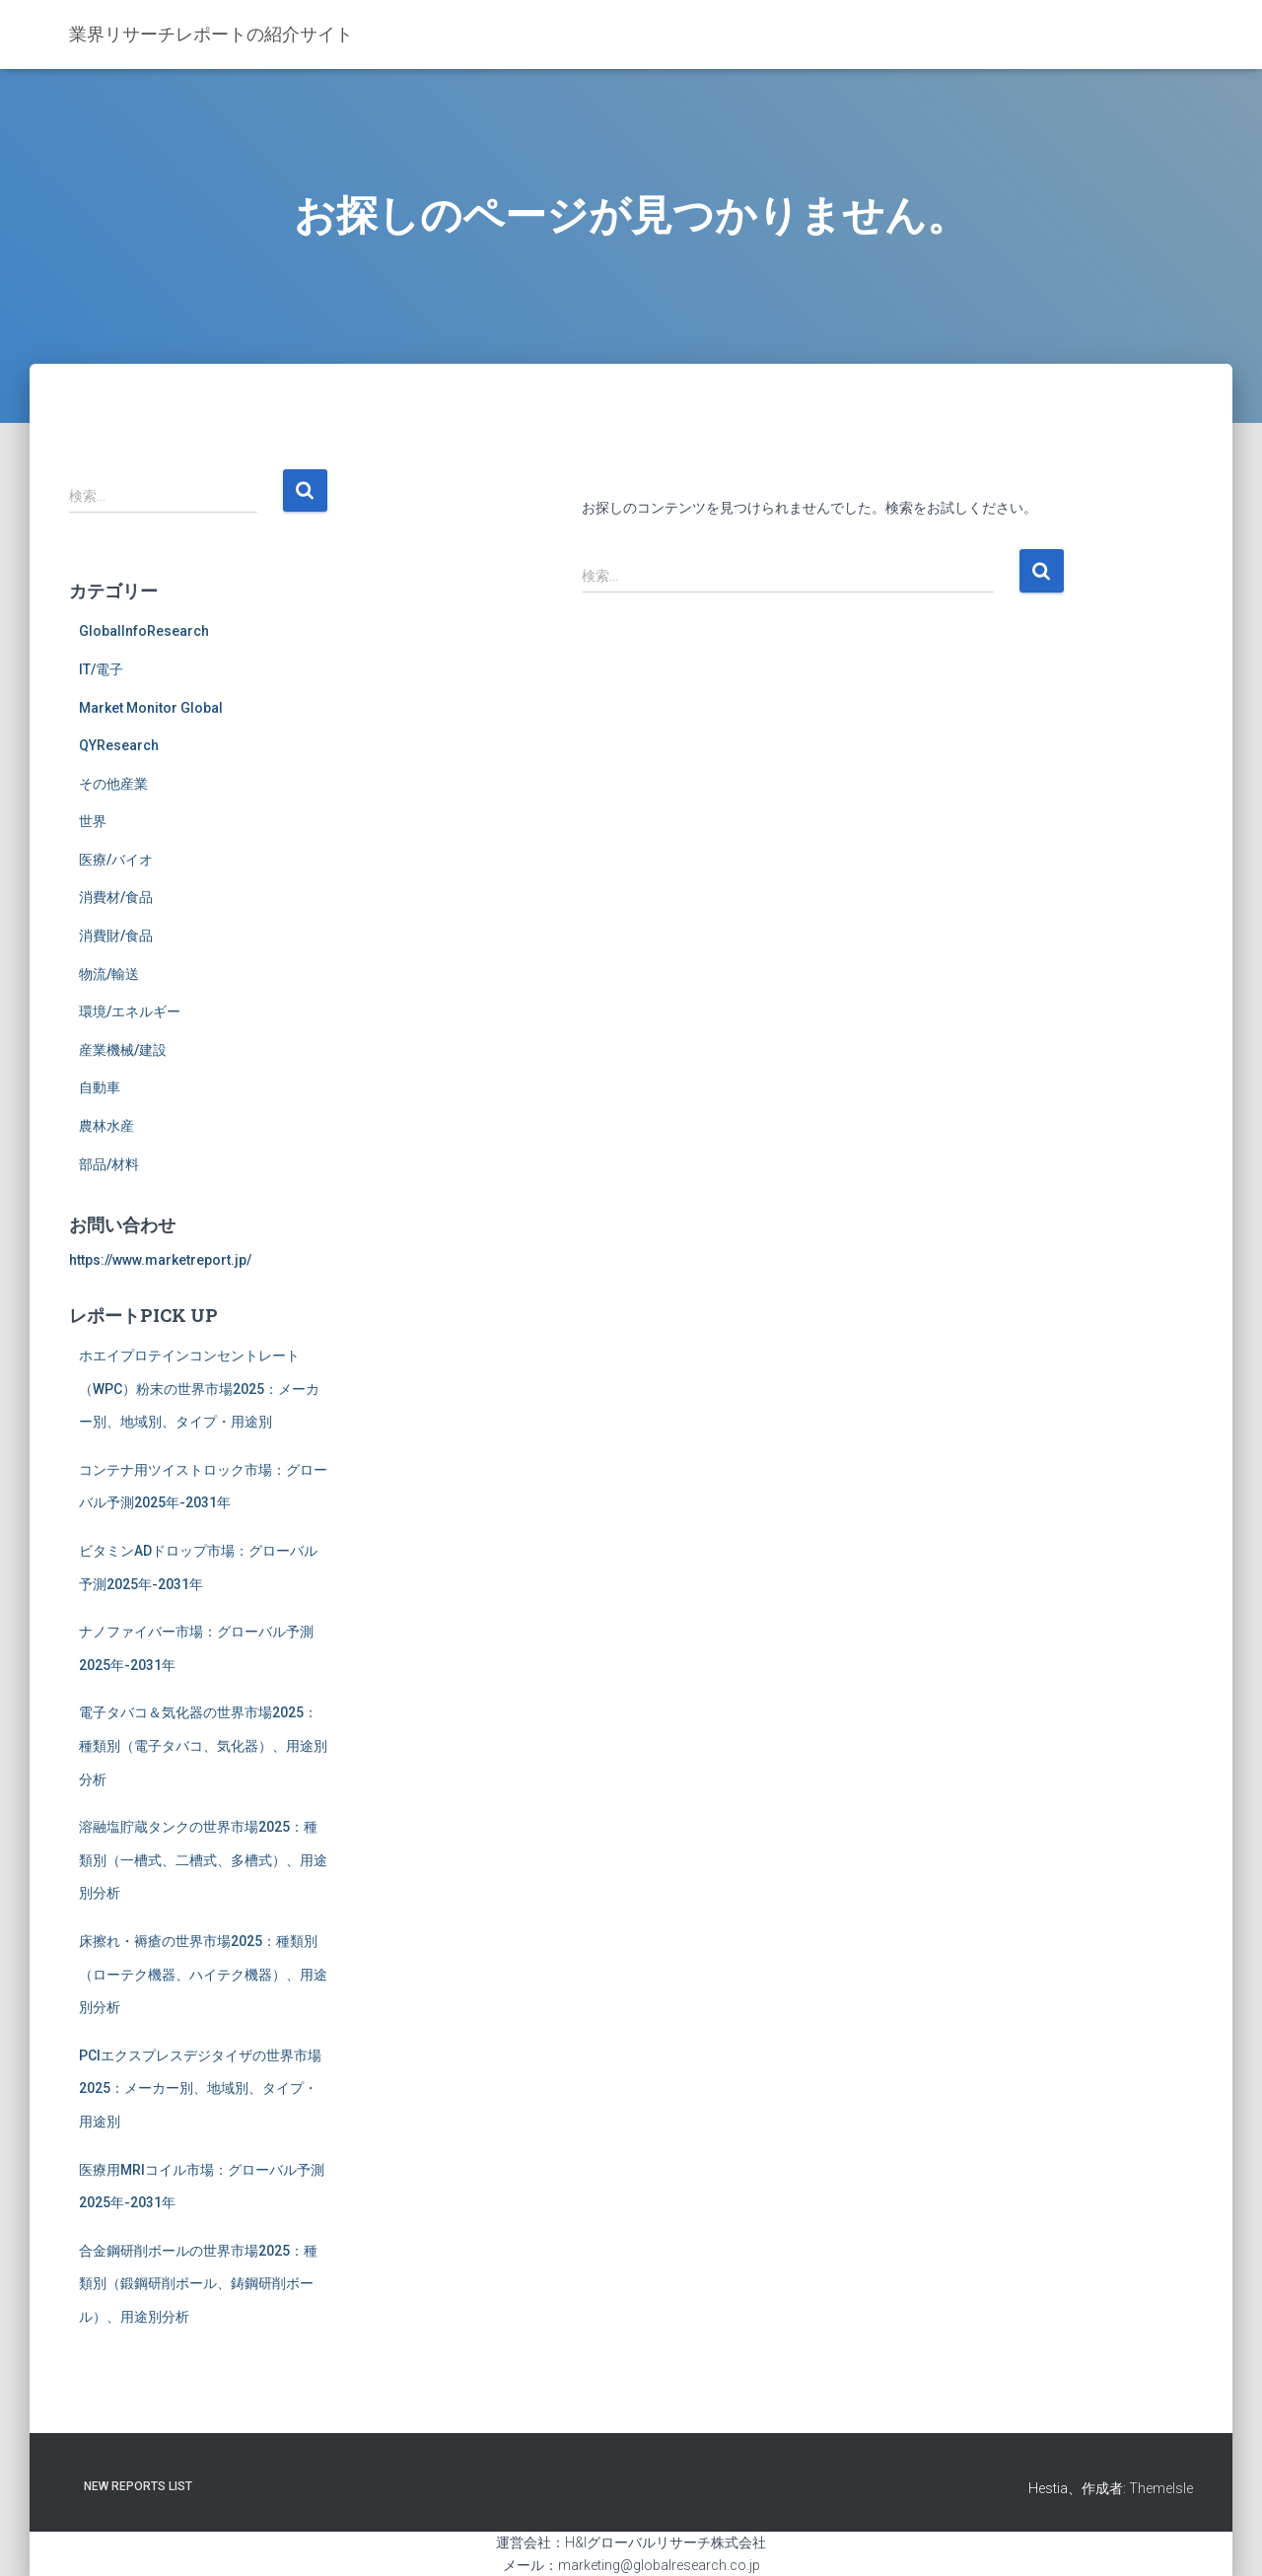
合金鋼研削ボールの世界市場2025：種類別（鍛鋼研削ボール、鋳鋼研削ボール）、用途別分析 (198, 2284)
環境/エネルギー (129, 1011)
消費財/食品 (116, 935)
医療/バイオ (116, 860)
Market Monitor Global (151, 708)
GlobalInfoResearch (144, 631)
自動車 (99, 1087)
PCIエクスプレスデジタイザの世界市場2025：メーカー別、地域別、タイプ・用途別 (200, 2088)
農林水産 (106, 1126)
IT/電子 (101, 669)
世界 (92, 821)
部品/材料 (109, 1164)
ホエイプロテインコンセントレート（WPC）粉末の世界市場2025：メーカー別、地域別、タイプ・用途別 (199, 1388)
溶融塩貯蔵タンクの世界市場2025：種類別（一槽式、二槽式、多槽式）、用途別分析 (203, 1860)
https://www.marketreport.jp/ (160, 1260)
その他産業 (113, 784)
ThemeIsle (1161, 2488)
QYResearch (119, 745)
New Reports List (138, 2486)
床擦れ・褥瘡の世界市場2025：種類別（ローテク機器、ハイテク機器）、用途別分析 (203, 1974)
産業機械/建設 (123, 1050)
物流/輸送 (109, 974)
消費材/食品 (116, 897)
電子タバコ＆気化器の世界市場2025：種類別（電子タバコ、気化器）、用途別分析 (203, 1745)
